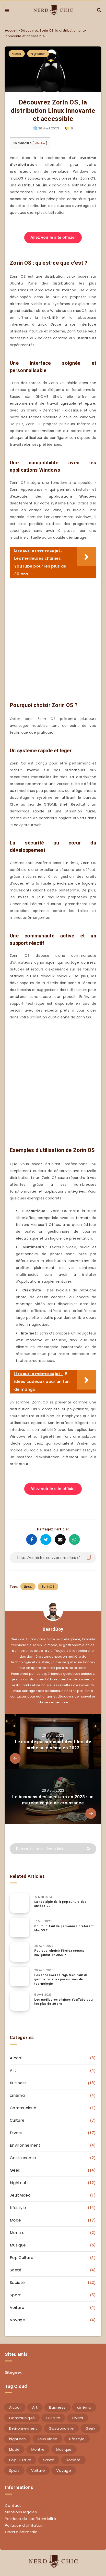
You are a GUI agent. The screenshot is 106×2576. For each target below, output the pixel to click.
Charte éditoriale (21, 2531)
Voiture (17, 2307)
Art (13, 2070)
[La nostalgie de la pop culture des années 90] (19, 1903)
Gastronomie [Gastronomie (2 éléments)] (61, 2428)
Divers (16, 2133)
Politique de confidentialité (30, 2518)
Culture (17, 2120)
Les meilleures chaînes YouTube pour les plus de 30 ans (64, 2002)
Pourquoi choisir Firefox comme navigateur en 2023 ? (59, 1953)
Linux (28, 1586)
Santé (16, 2270)
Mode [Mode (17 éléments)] (14, 2449)
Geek (16, 53)
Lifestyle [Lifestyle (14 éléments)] (77, 2438)
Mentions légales (21, 2512)
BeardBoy (53, 1629)
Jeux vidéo (20, 2195)
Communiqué (23, 2108)
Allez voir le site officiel (53, 237)
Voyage (17, 2320)
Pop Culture (21, 2257)
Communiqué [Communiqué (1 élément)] (22, 2417)
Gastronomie (23, 2158)
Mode (15, 2220)
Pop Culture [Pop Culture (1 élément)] (20, 2459)
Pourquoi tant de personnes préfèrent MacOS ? (64, 1928)
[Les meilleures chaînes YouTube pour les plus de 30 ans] (19, 2001)
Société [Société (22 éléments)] (73, 2459)
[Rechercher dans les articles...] (53, 1848)
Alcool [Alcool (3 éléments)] (15, 2407)
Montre (17, 2232)
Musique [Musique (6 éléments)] (64, 2449)
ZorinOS (48, 1586)
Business (18, 2083)
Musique (18, 2245)
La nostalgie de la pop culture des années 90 (60, 1904)
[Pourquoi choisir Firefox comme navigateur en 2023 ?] (19, 1952)
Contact (13, 2505)
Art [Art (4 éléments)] (35, 2407)
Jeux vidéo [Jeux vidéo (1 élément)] (47, 2438)
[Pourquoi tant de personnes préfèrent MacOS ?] (19, 1927)
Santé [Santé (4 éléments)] (49, 2459)
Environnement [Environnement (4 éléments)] (23, 2428)
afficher (40, 143)
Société (17, 2282)
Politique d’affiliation (24, 2525)
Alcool (16, 2058)
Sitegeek (13, 2372)
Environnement (25, 2145)
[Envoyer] (89, 1848)
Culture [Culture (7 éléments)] (53, 2417)
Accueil (11, 30)
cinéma (17, 2095)
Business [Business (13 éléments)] (57, 2407)
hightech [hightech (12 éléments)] (17, 2438)
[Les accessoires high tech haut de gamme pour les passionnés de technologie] (19, 1976)
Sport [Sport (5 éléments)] (14, 2470)
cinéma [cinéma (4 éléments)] (84, 2407)
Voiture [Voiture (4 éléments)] (38, 2470)
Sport (15, 2295)
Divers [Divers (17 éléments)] (77, 2417)
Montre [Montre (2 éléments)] (38, 2449)
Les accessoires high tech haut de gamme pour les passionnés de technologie (61, 1979)
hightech (38, 53)
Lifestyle (18, 2208)
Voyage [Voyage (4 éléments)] (63, 2470)
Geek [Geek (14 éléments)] (90, 2428)
